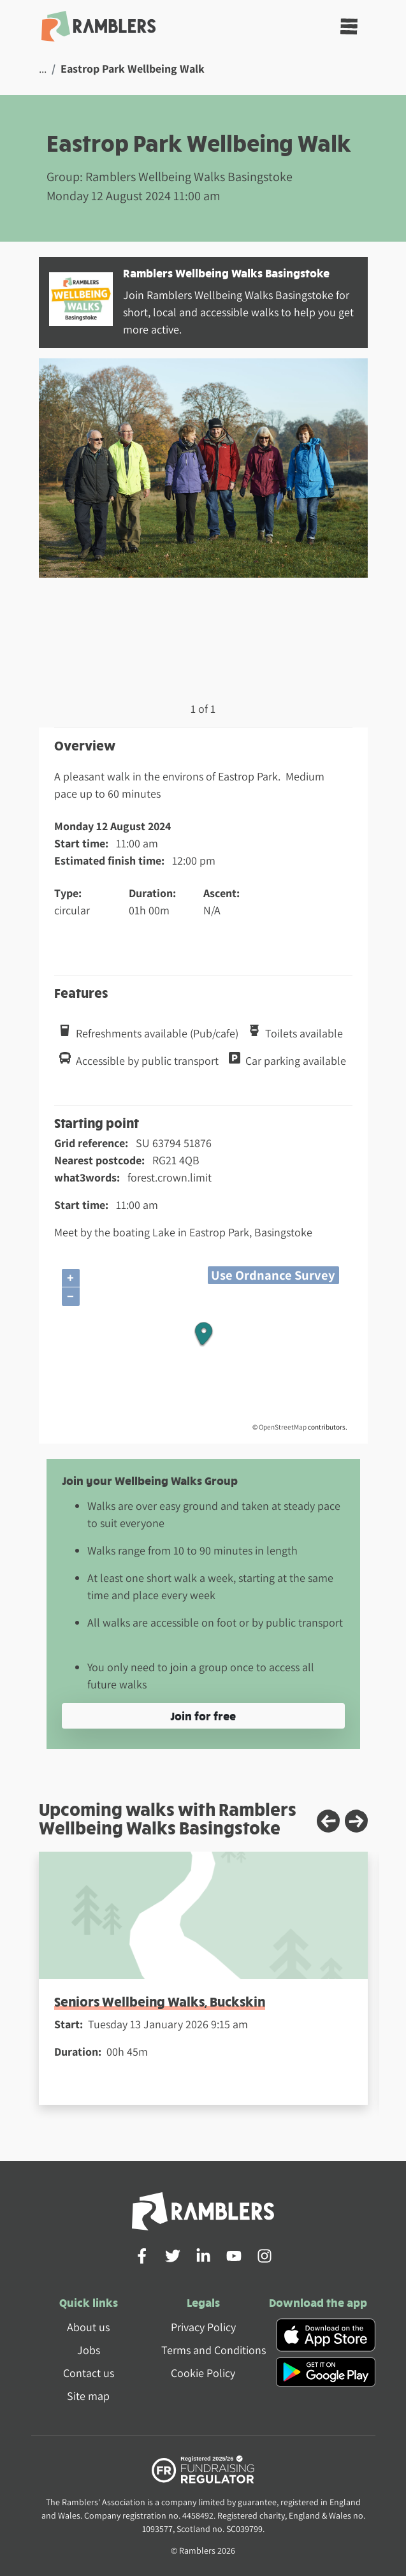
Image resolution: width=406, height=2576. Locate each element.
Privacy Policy (203, 2327)
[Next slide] (356, 1821)
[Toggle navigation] (349, 26)
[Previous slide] (328, 1821)
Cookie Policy (203, 2373)
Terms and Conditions (213, 2350)
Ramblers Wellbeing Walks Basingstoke (226, 272)
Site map (88, 2396)
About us (88, 2327)
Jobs (88, 2350)
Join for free (203, 1715)
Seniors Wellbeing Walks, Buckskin (159, 2001)
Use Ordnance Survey (273, 1275)
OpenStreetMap (283, 1427)
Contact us (88, 2373)
